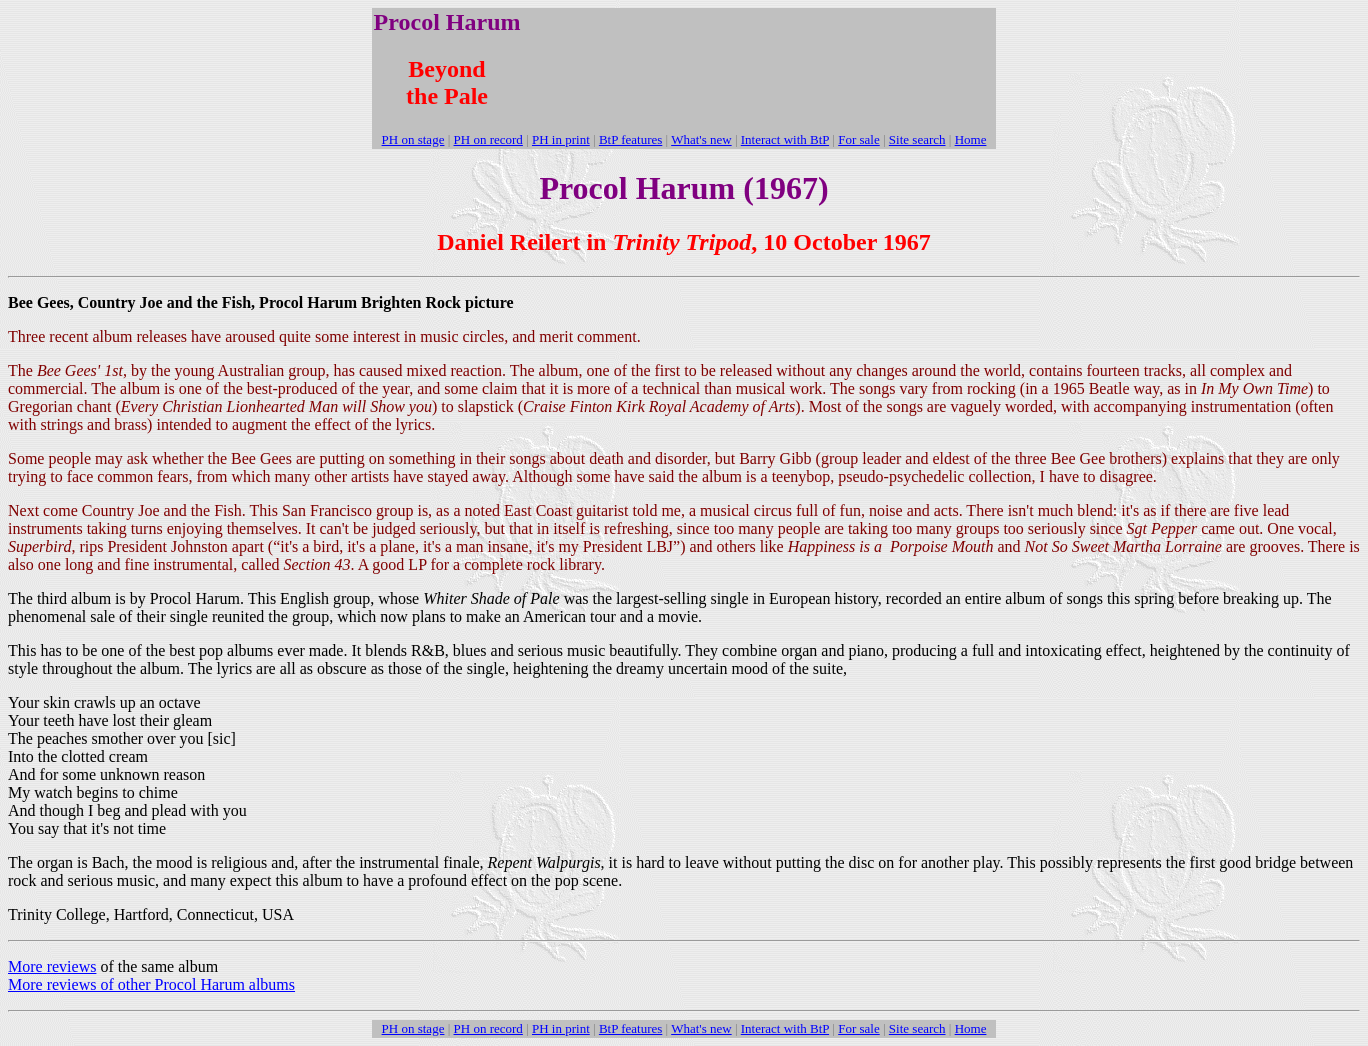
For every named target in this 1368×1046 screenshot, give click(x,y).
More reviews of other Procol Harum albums (151, 984)
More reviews (52, 966)
